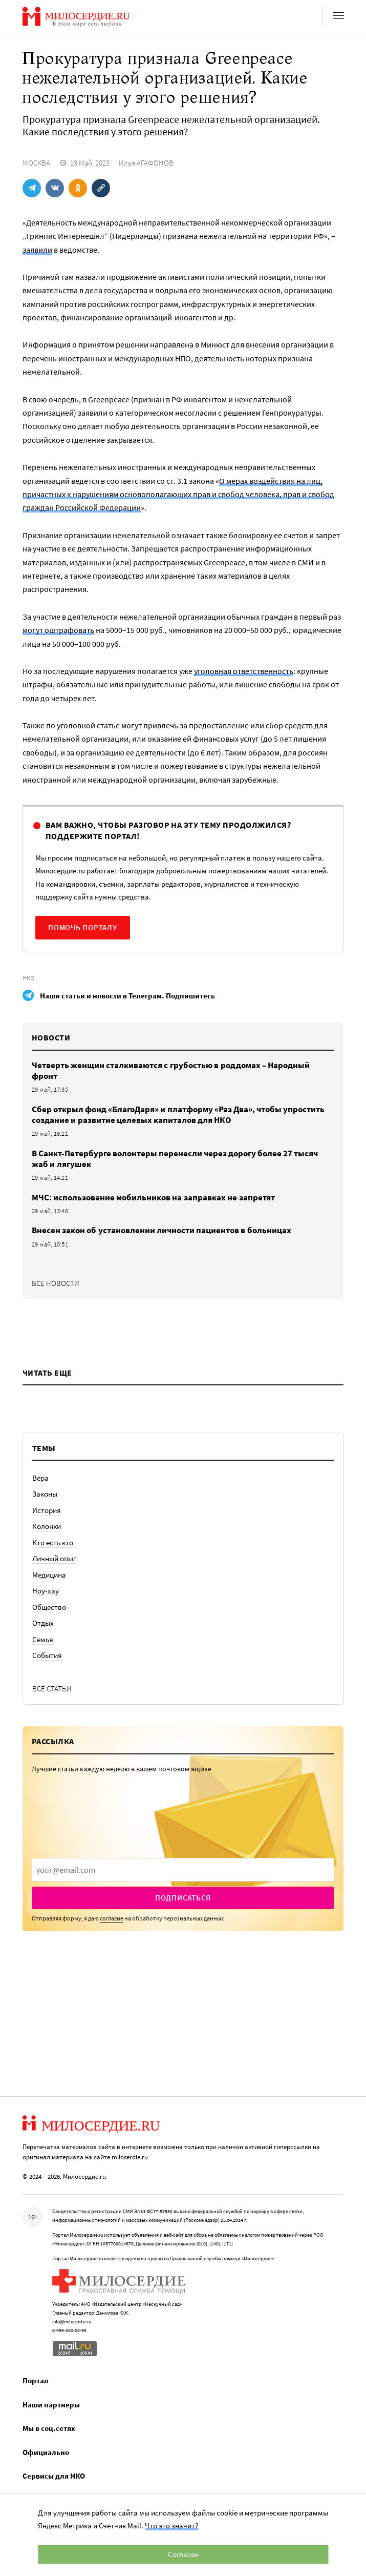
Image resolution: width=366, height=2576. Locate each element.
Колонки (46, 1526)
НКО (28, 978)
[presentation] (183, 1870)
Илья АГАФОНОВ (146, 163)
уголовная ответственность (243, 671)
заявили (37, 249)
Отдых (43, 1623)
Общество (49, 1607)
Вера (40, 1478)
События (47, 1655)
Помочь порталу (82, 927)
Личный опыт (54, 1558)
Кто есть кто (52, 1542)
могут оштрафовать (58, 630)
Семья (42, 1639)
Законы (44, 1494)
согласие (111, 1918)
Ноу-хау (45, 1591)
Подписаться (183, 1898)
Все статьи (52, 1688)
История (46, 1510)
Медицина (49, 1575)
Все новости (55, 1283)
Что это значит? (171, 2525)
